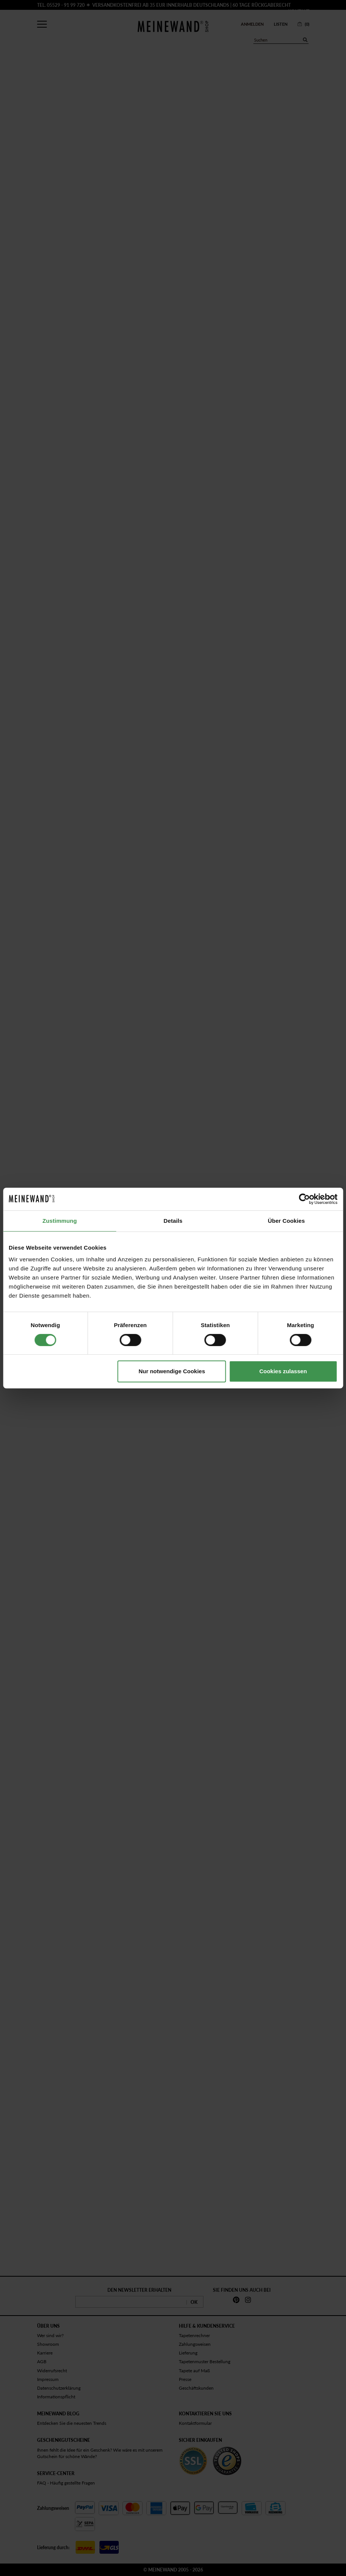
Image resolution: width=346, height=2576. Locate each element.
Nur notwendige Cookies (171, 1371)
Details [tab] (173, 1221)
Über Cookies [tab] (286, 1221)
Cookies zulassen (283, 1371)
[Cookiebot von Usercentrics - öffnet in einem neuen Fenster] (304, 1199)
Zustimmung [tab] (59, 1221)
